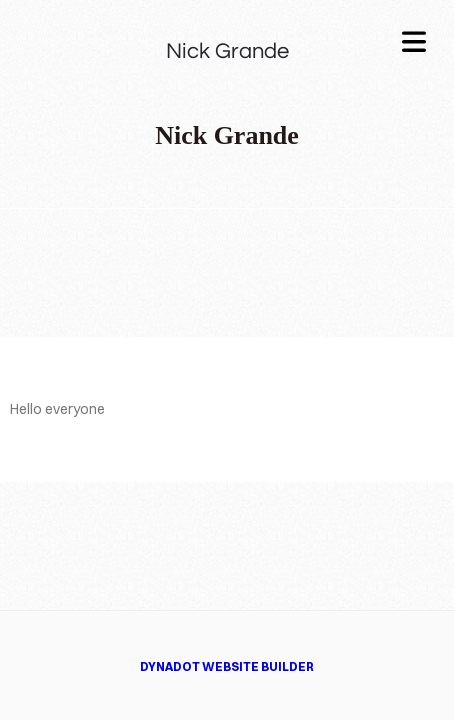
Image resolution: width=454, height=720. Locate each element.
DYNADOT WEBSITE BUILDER (227, 666)
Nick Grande (227, 51)
